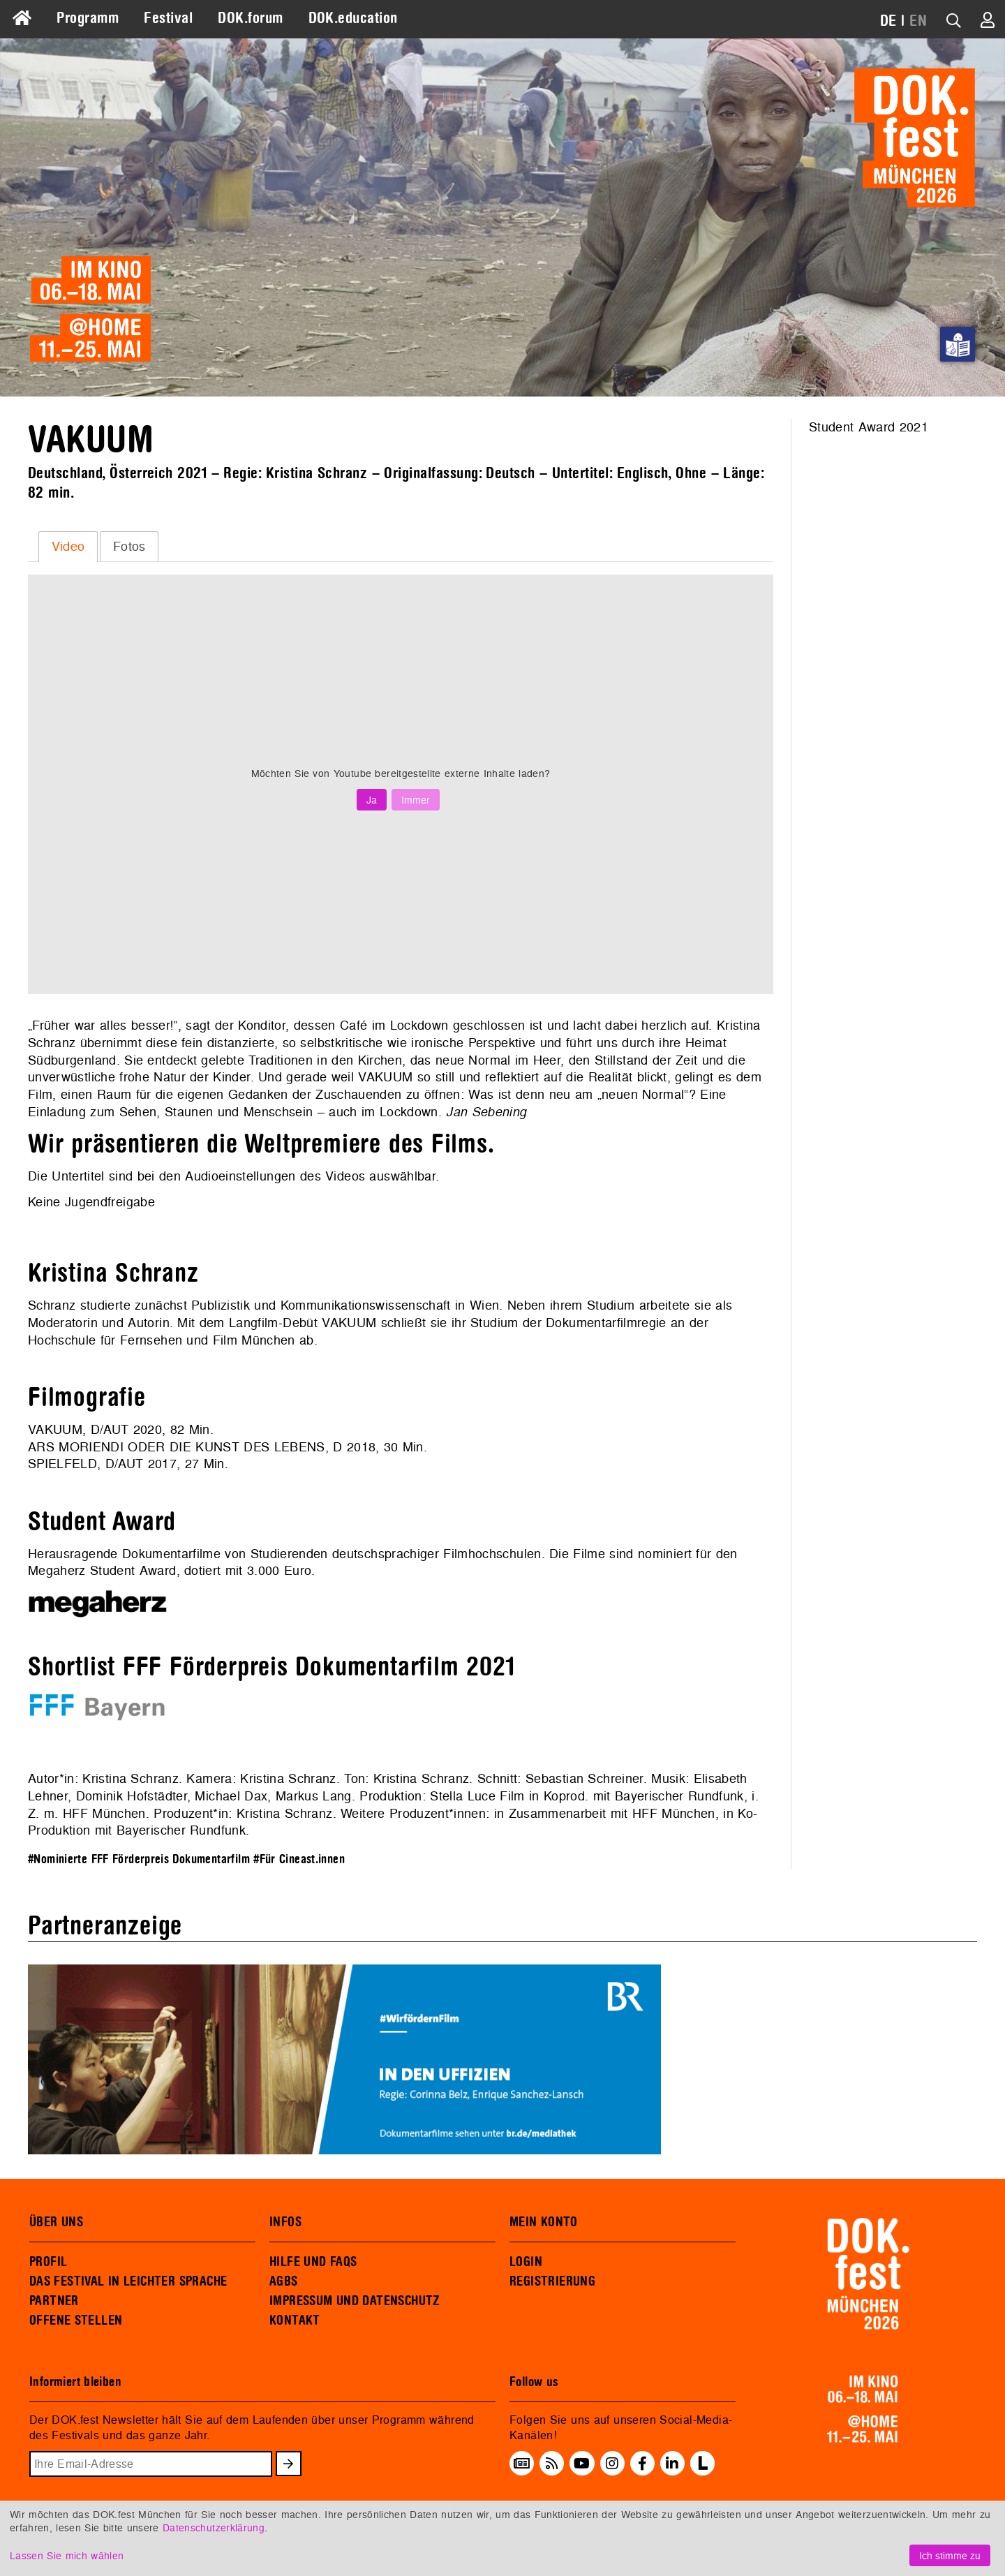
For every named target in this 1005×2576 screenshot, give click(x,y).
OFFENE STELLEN (75, 2320)
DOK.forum (250, 18)
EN (918, 21)
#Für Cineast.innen (299, 1859)
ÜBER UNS (56, 2222)
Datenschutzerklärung (214, 2527)
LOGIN (525, 2262)
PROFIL (48, 2262)
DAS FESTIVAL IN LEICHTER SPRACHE (128, 2281)
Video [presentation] (68, 546)
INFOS (285, 2222)
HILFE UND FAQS (313, 2262)
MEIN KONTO (543, 2222)
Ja (371, 799)
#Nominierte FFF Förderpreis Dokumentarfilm (139, 1859)
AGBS (283, 2281)
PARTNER (54, 2301)
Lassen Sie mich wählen (67, 2555)
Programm (88, 18)
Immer (415, 799)
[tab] (68, 546)
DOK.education (353, 18)
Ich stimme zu (950, 2555)
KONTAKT (294, 2320)
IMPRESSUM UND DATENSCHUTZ (354, 2301)
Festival (168, 18)
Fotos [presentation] (129, 546)
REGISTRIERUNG (552, 2281)
